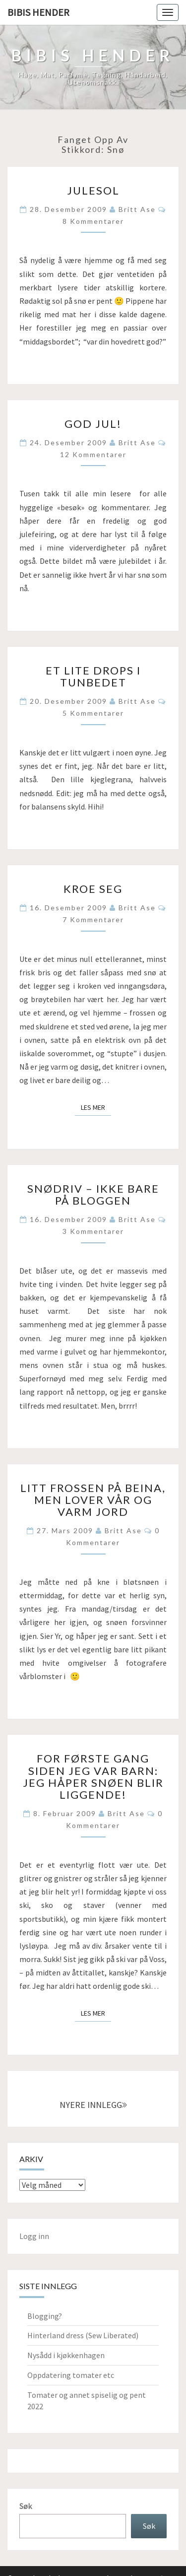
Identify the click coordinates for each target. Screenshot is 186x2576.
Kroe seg (93, 888)
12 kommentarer (93, 454)
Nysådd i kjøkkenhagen (66, 2355)
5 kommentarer (93, 713)
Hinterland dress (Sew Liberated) (82, 2335)
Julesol (93, 190)
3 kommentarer (93, 1231)
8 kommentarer (93, 221)
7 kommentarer (93, 919)
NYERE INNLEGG (93, 2104)
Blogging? (44, 2316)
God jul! (93, 423)
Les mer (96, 1107)
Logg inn (34, 2236)
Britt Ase (137, 209)
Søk (25, 2506)
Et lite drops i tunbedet (93, 676)
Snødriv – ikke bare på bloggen (93, 1194)
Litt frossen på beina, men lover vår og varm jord (93, 1499)
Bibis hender (38, 12)
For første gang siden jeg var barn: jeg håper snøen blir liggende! (93, 1776)
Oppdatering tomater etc (70, 2375)
